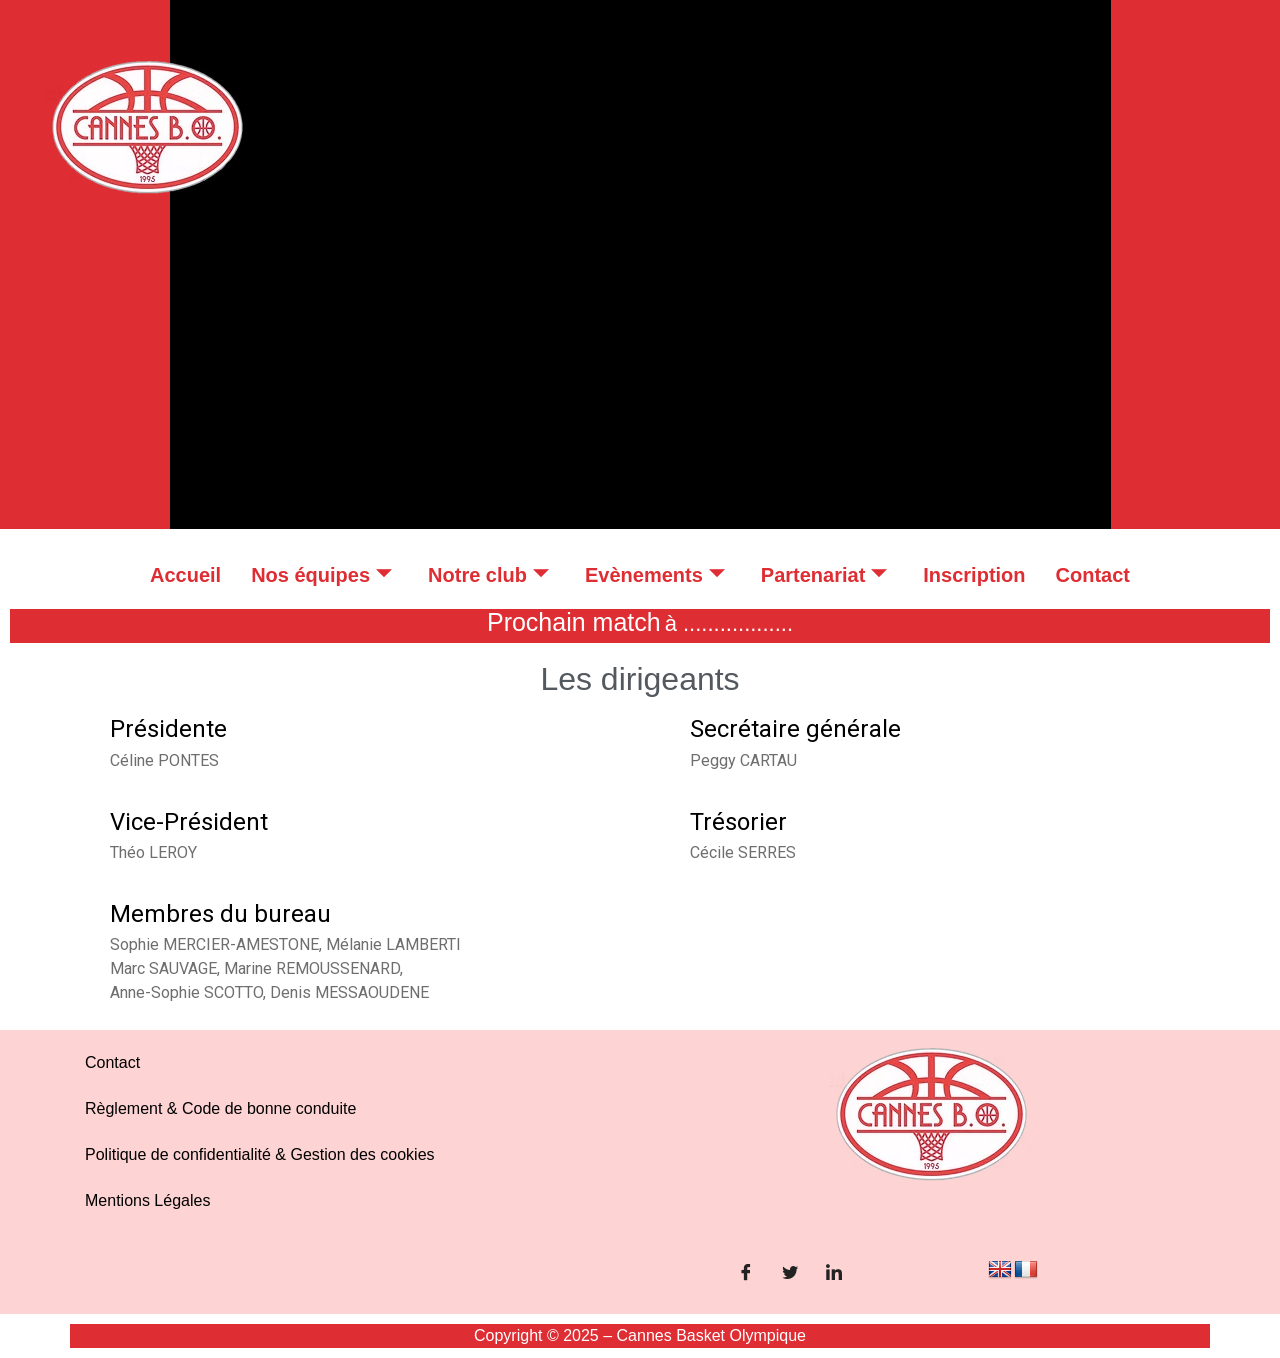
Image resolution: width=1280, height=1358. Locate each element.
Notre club (488, 574)
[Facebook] (746, 1274)
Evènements (655, 574)
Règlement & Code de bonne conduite (220, 1108)
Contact (1093, 574)
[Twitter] (790, 1274)
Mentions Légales (147, 1200)
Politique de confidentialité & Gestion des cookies (260, 1154)
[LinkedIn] (834, 1274)
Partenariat (824, 574)
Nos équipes (321, 574)
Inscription (974, 574)
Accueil (185, 574)
